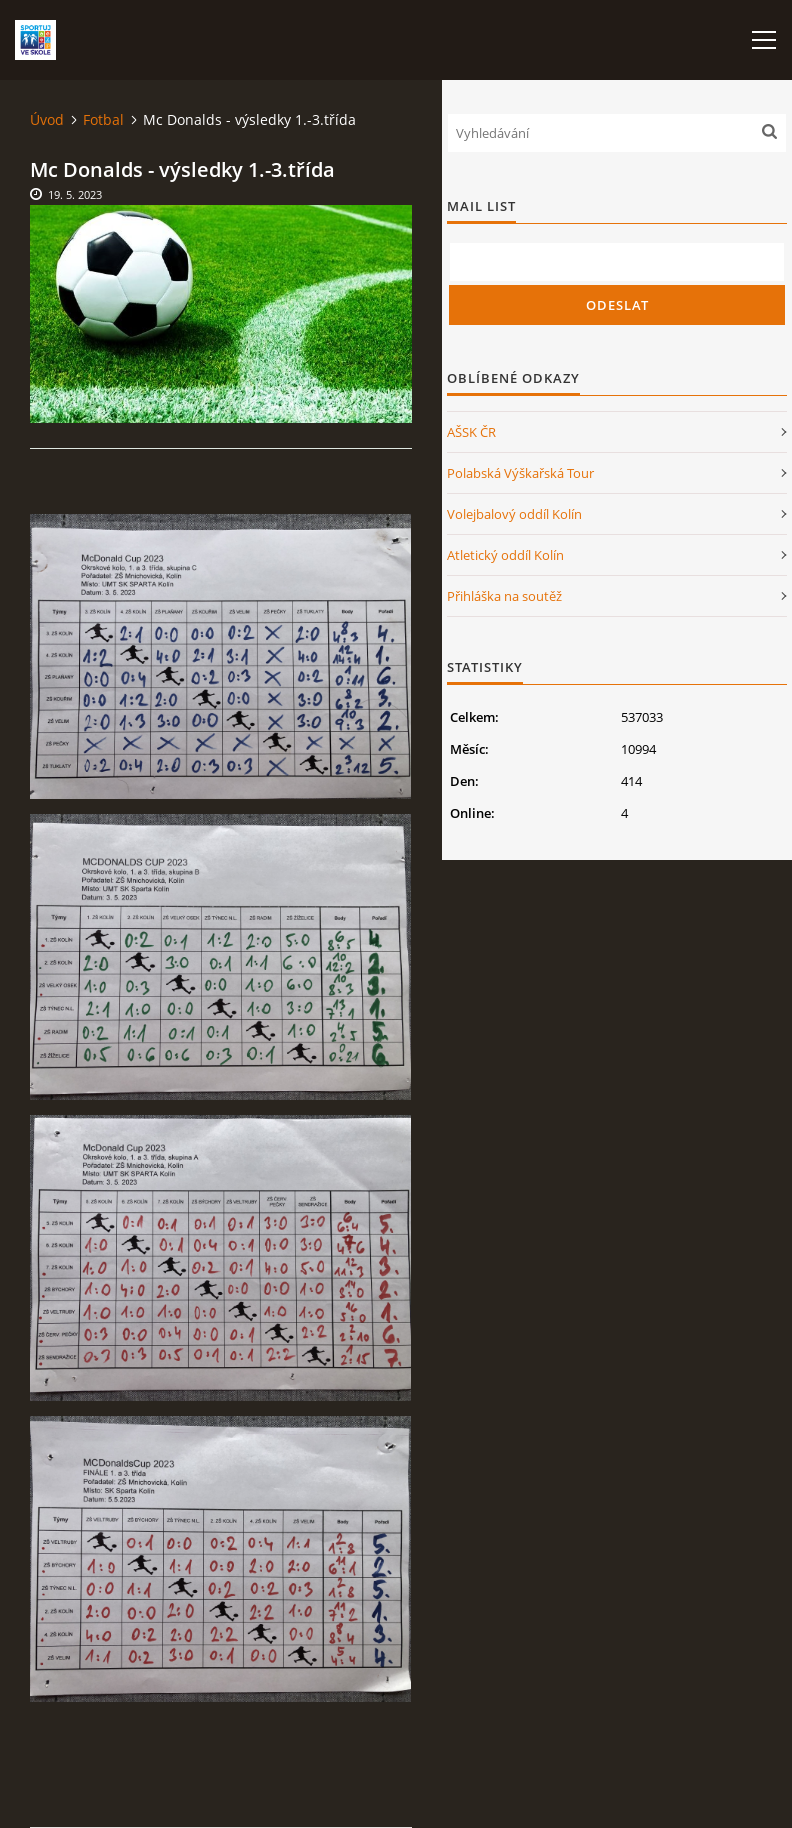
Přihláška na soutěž (504, 596)
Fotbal (103, 119)
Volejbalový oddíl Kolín (514, 514)
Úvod (47, 119)
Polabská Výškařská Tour (520, 473)
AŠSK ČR (471, 432)
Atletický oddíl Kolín (505, 555)
